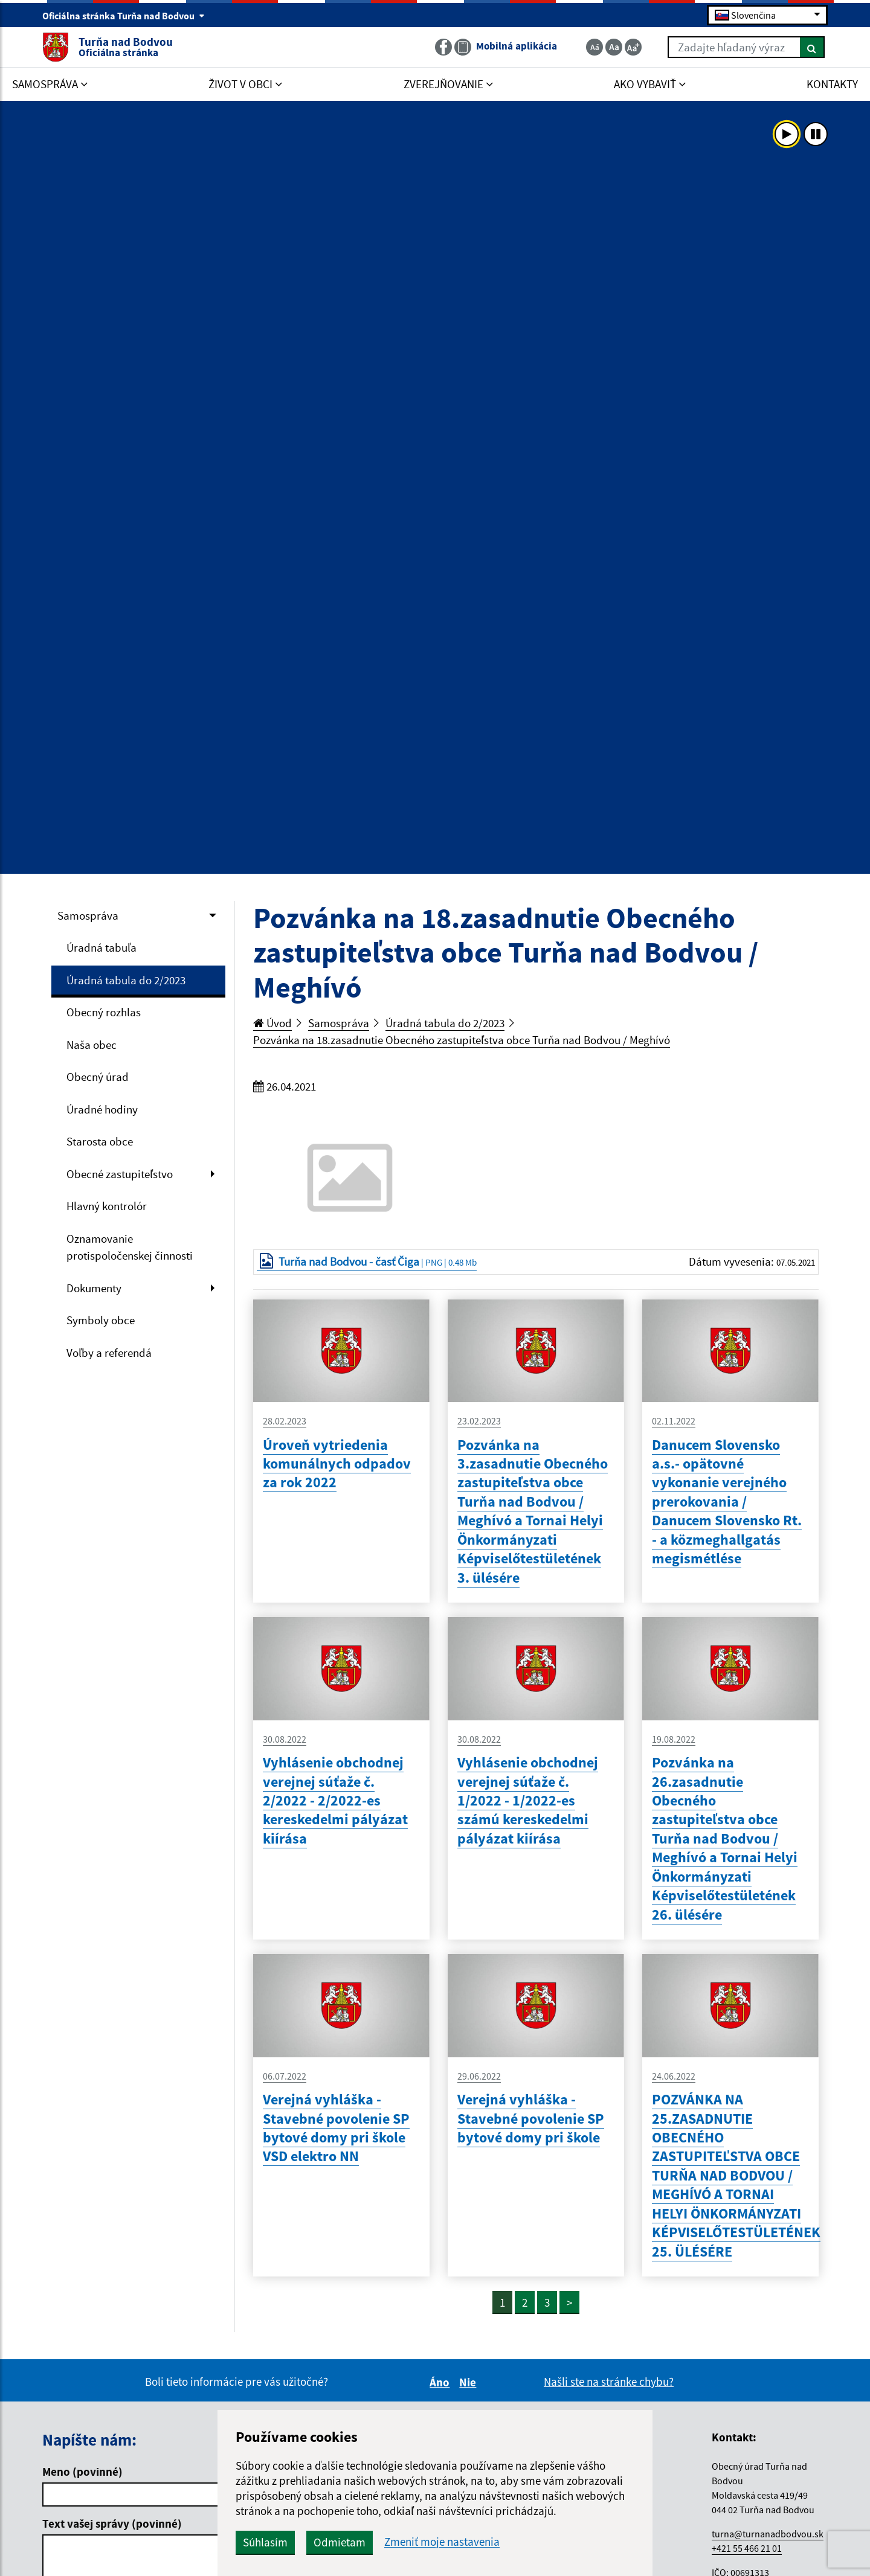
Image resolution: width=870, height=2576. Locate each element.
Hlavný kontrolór (106, 1206)
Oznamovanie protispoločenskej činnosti (129, 1247)
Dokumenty (93, 1288)
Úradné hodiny (102, 1109)
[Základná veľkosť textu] (613, 47)
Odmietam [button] (340, 2542)
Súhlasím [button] (265, 2542)
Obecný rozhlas (103, 1012)
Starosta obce (99, 1141)
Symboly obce (100, 1320)
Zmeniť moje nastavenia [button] (442, 2542)
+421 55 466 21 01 (747, 2548)
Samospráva (87, 915)
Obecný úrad (97, 1076)
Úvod (272, 1023)
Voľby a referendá (109, 1352)
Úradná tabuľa (101, 947)
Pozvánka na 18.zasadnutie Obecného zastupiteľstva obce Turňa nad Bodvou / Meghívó (461, 1040)
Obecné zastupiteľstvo (119, 1174)
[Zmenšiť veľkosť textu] (594, 47)
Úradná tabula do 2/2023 (125, 980)
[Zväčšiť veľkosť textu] (633, 47)
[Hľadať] (812, 47)
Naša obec (91, 1044)
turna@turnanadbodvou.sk (767, 2534)
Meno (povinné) (82, 2471)
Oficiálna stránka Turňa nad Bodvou (123, 16)
